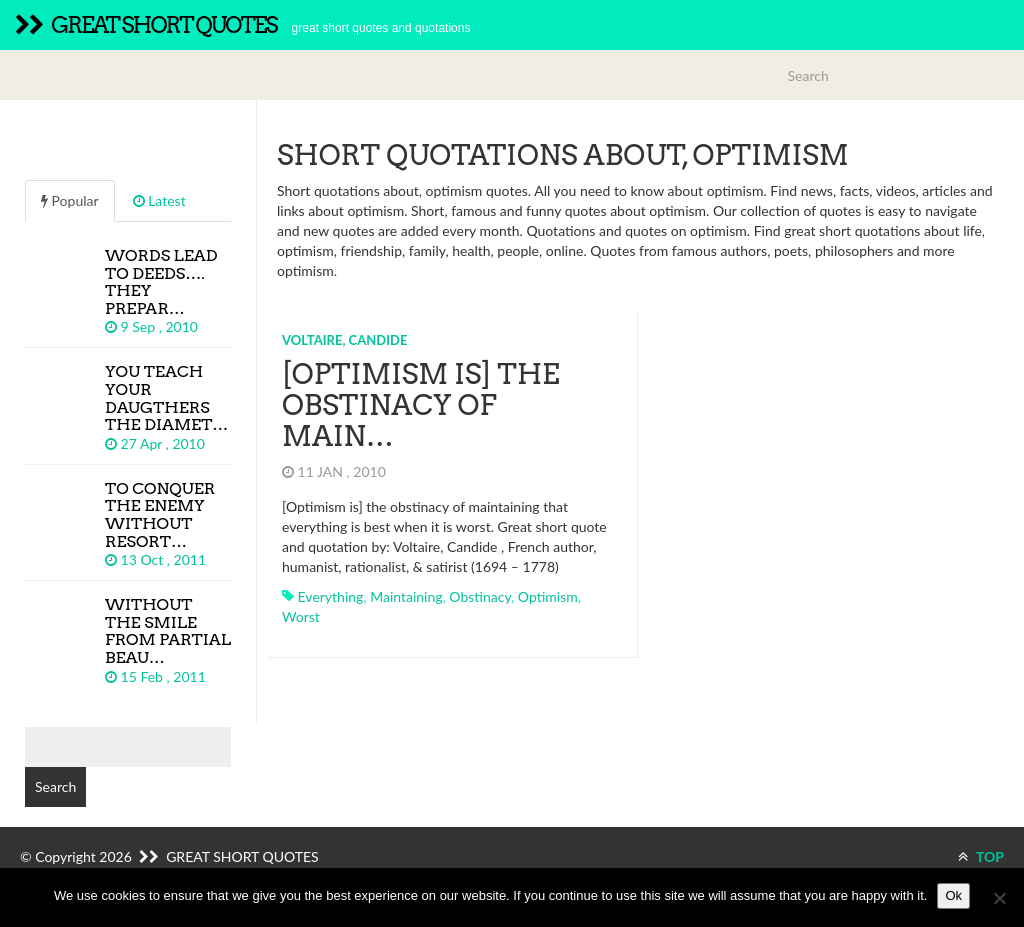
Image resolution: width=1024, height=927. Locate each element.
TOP (981, 856)
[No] (999, 898)
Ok (953, 895)
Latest (159, 200)
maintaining (406, 596)
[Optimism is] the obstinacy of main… (421, 405)
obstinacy (480, 596)
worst (301, 616)
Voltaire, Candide (344, 340)
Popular (70, 200)
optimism (548, 596)
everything (331, 596)
